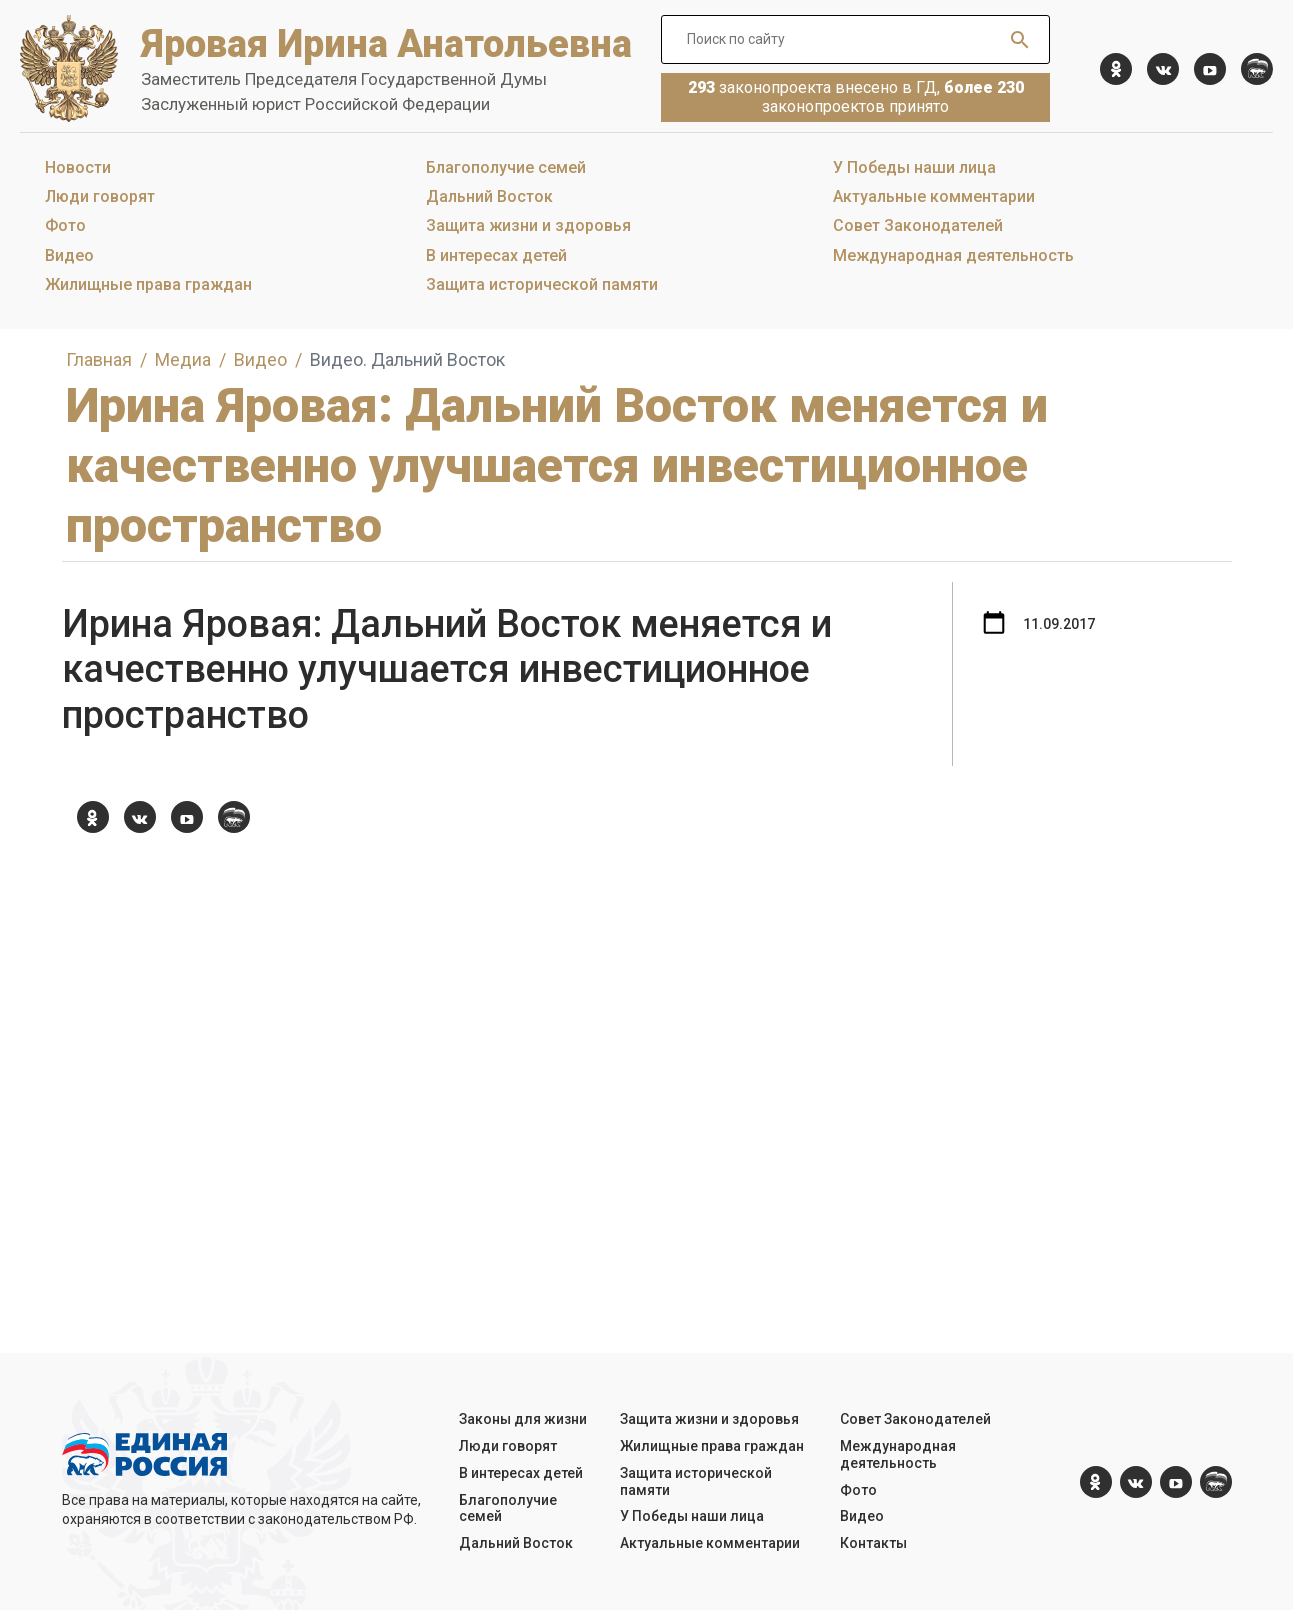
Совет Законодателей (918, 225)
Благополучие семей (506, 167)
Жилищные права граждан (148, 284)
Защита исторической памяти (542, 284)
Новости (78, 167)
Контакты (873, 1543)
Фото (65, 225)
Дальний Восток (489, 196)
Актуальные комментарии (934, 196)
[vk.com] (1163, 69)
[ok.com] (1116, 69)
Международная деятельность (953, 255)
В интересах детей (496, 255)
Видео (69, 255)
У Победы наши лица (914, 167)
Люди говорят (100, 196)
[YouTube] (1210, 69)
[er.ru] (1257, 69)
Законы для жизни (523, 1419)
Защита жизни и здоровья (528, 225)
